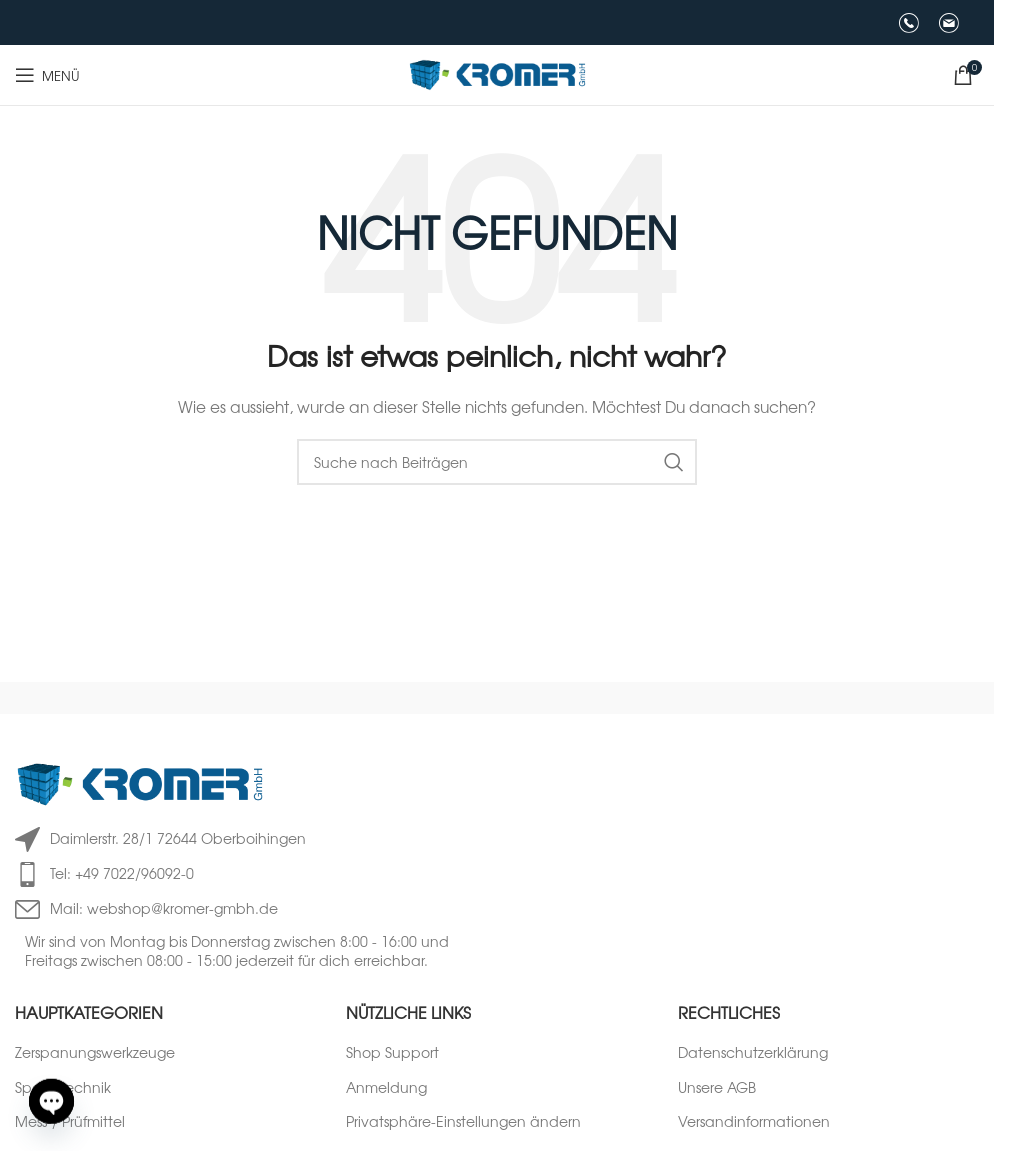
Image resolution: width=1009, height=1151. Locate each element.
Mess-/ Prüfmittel (70, 1121)
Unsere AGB (717, 1087)
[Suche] (497, 462)
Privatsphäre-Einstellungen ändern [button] (463, 1121)
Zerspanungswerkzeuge (95, 1052)
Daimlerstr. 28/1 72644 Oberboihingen (178, 838)
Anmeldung (386, 1087)
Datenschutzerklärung (753, 1052)
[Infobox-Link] (899, 23)
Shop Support (392, 1052)
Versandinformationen (754, 1121)
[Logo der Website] (497, 73)
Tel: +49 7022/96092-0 (122, 873)
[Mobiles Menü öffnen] (47, 75)
